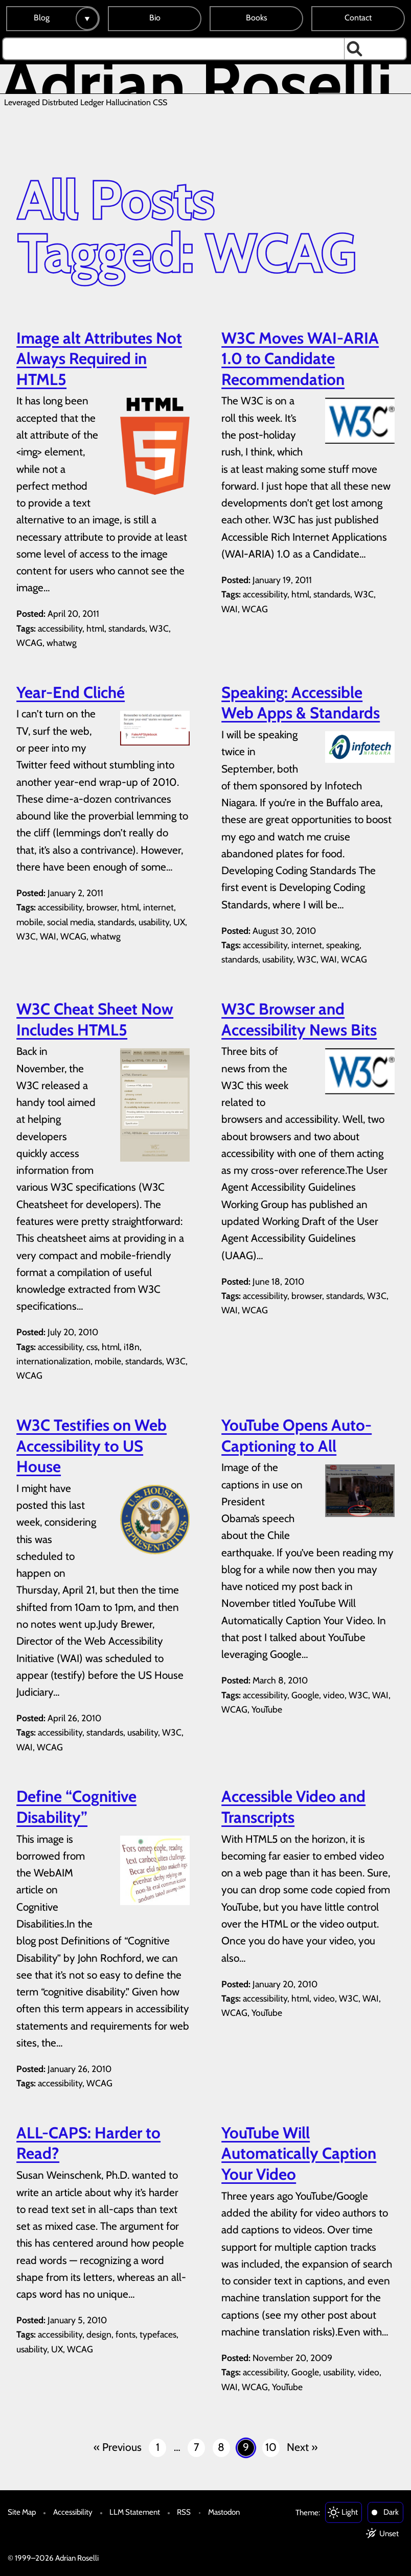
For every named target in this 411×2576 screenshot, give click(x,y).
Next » (302, 2447)
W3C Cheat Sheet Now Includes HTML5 (94, 1019)
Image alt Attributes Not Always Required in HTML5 (99, 358)
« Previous (118, 2447)
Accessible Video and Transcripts (293, 1807)
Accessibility (73, 2512)
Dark (391, 2512)
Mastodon (224, 2512)
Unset (389, 2533)
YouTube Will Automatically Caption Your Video (298, 2153)
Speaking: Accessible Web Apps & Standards (300, 703)
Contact (358, 17)
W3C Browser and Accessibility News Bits (299, 1019)
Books (256, 17)
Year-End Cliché (70, 692)
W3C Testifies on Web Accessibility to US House (91, 1445)
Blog (42, 17)
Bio (155, 17)
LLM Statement (134, 2512)
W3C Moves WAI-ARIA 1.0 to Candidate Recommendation (300, 358)
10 (271, 2447)
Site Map (22, 2512)
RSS (184, 2512)
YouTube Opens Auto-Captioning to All (296, 1435)
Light (349, 2512)
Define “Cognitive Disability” (76, 1807)
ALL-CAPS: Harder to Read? (88, 2143)
